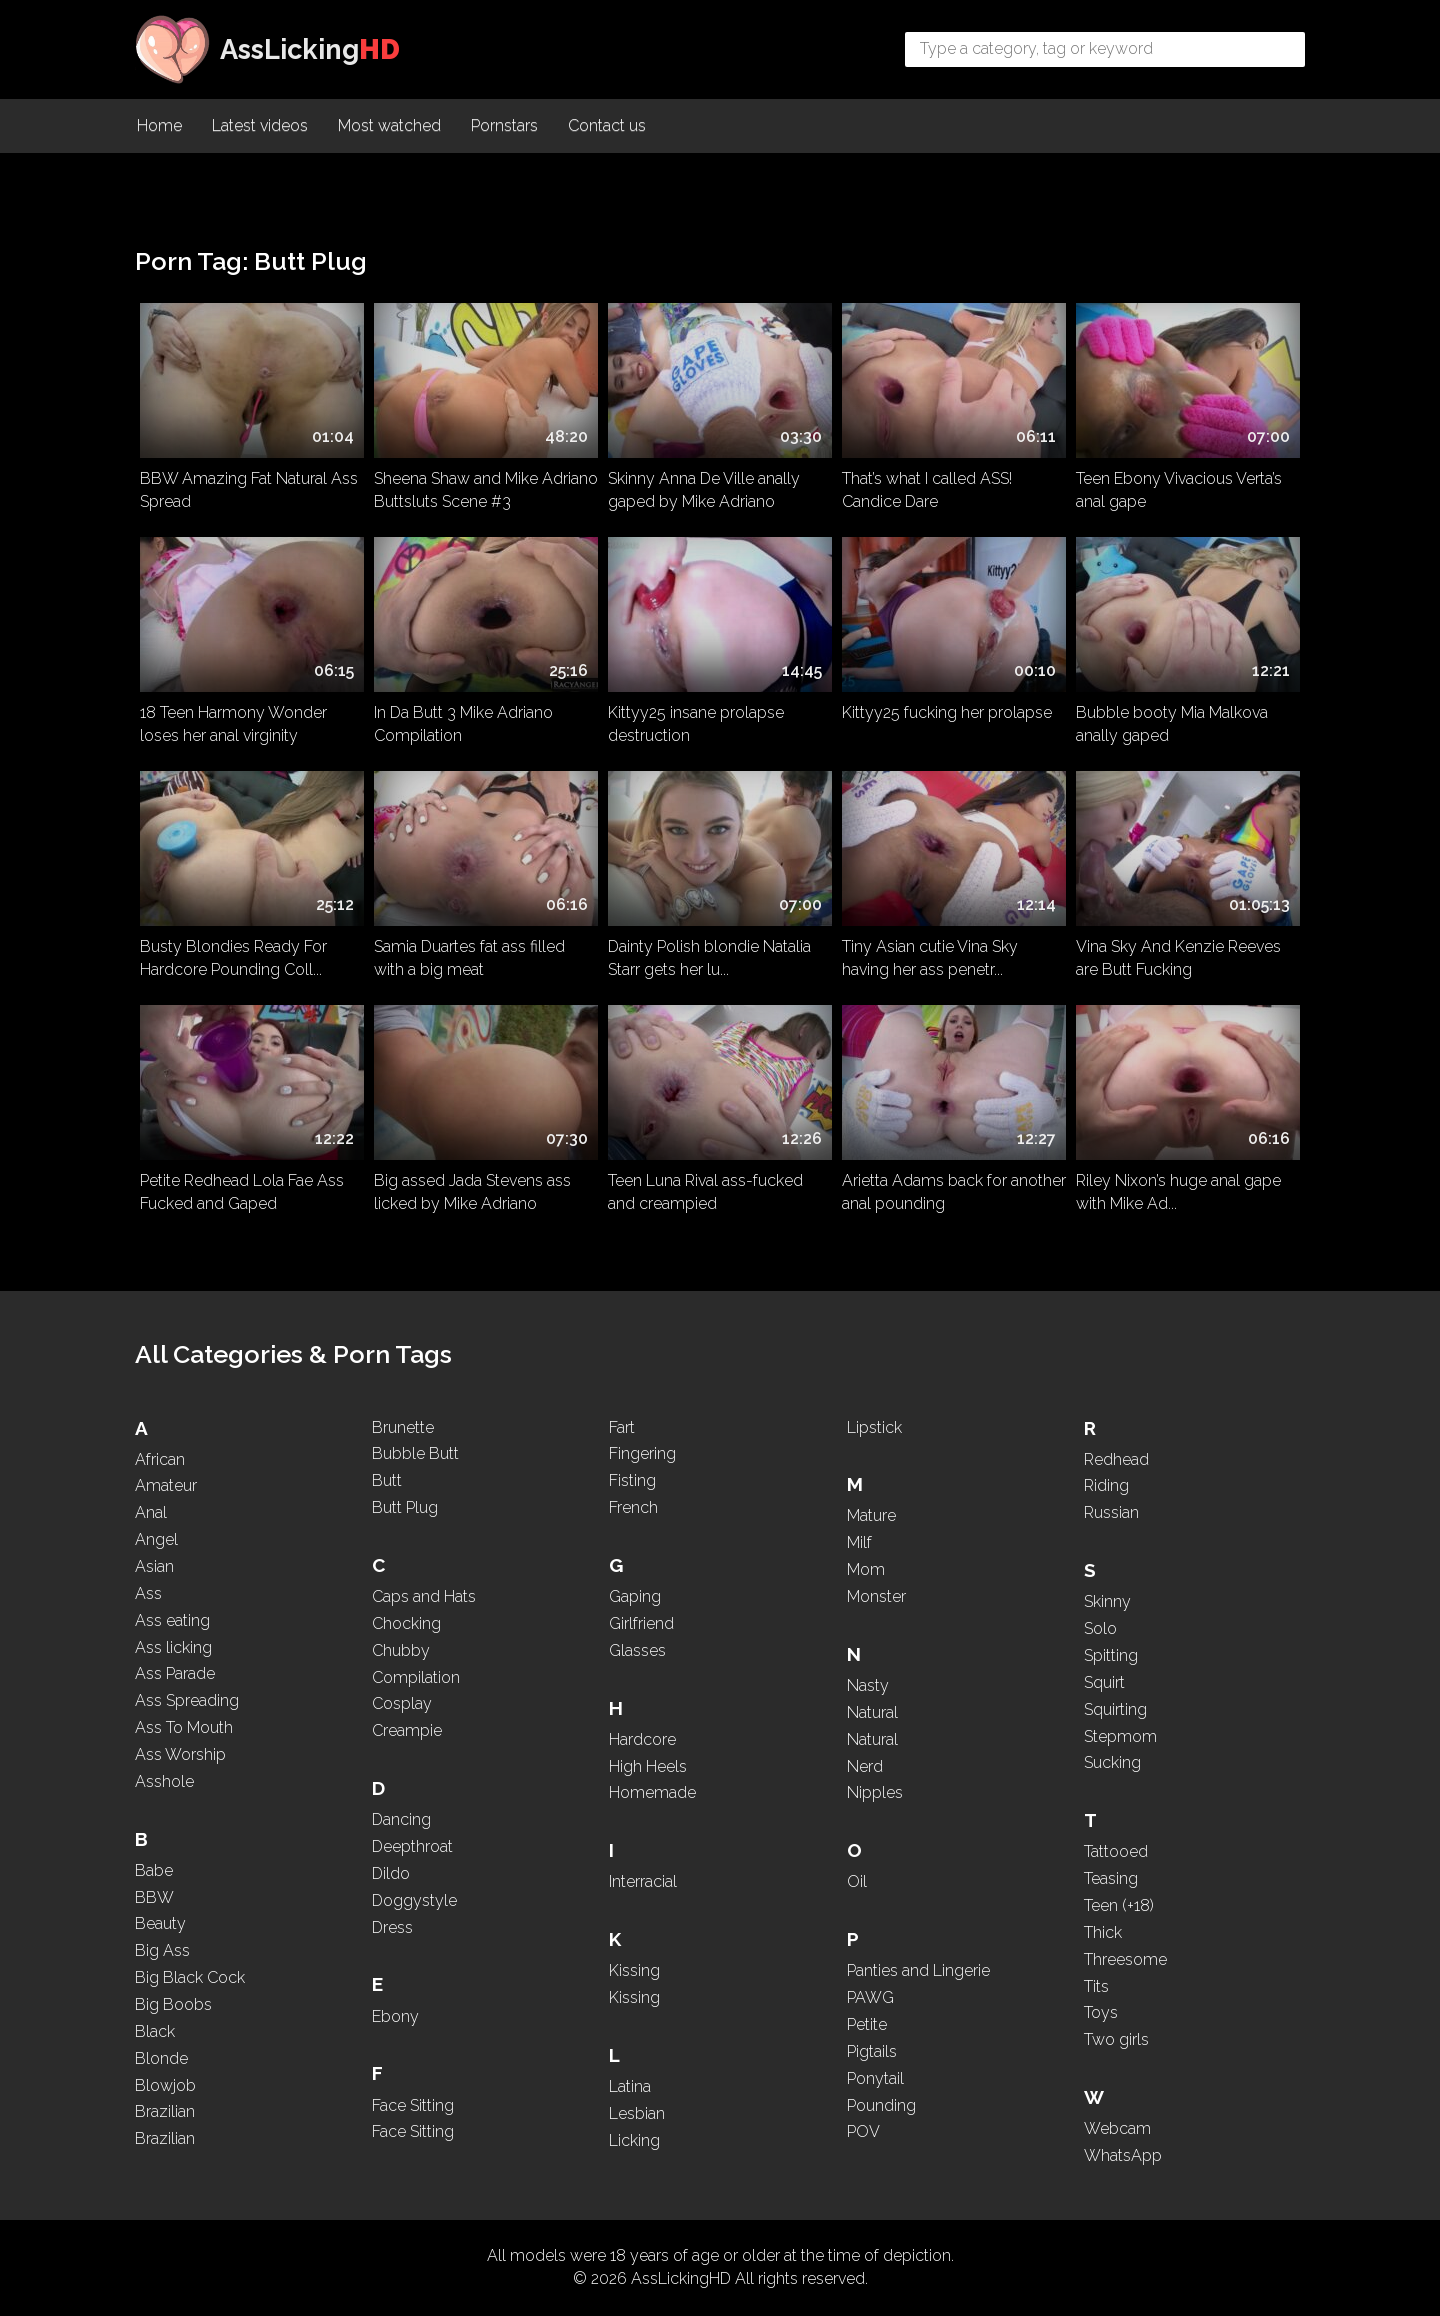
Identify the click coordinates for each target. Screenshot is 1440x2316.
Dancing (401, 1819)
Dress (392, 1927)
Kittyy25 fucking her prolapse (947, 712)
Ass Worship (180, 1754)
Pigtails (872, 2051)
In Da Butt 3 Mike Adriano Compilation (463, 724)
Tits (1096, 1986)
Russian (1111, 1512)
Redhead (1116, 1459)
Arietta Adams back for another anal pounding (954, 1192)
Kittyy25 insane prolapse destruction (696, 724)
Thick (1103, 1932)
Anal (151, 1512)
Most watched (389, 125)
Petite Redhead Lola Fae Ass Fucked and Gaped (242, 1192)
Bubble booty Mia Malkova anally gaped (1172, 724)
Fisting (632, 1480)
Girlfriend (641, 1623)
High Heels (648, 1766)
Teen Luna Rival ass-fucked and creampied (705, 1192)
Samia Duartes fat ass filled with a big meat (469, 958)
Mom (866, 1569)
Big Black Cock (190, 1977)
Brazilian (165, 2111)
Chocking (406, 1623)
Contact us (607, 125)
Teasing (1111, 1878)
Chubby (401, 1650)
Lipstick (874, 1427)
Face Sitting (413, 2105)
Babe (154, 1870)
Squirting (1115, 1709)
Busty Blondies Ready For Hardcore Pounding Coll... (233, 958)
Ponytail (875, 2078)
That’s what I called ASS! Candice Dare (927, 490)
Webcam (1117, 2128)
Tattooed (1116, 1851)
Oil (857, 1881)
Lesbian (637, 2113)
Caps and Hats (424, 1596)
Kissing (634, 1970)
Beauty (160, 1923)
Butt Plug (405, 1507)
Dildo (391, 1873)
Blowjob (165, 2085)
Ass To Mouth (184, 1727)
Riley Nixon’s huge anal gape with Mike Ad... (1178, 1192)
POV (863, 2131)
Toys (1101, 2012)
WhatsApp (1123, 2155)
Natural (872, 1712)
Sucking (1112, 1762)
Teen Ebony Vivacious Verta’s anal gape (1179, 490)
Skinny (1107, 1601)
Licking (634, 2140)
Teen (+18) (1119, 1905)
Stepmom (1120, 1736)
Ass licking (173, 1647)
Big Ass (162, 1950)
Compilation (416, 1677)
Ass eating (172, 1620)
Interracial (643, 1881)
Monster (876, 1596)
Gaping (635, 1596)
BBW (154, 1897)
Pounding (881, 2105)
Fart (622, 1427)
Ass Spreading (187, 1700)
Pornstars (504, 125)
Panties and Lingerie (918, 1970)
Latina (630, 2086)
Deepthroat (412, 1846)
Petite (867, 2024)
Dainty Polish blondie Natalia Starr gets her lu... (709, 958)
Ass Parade (175, 1673)
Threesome (1125, 1959)
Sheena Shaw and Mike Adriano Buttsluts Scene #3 (486, 490)
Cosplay (402, 1703)
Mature (871, 1515)
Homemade (652, 1792)
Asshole (164, 1781)
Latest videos (260, 125)
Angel (156, 1539)
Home (159, 125)
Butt (387, 1480)
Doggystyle (414, 1900)
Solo (1100, 1628)
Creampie (407, 1730)
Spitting (1111, 1655)
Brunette (403, 1427)
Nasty (868, 1685)
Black (155, 2031)
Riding (1106, 1485)
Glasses (637, 1650)
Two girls (1116, 2039)
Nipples (875, 1792)
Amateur (166, 1485)
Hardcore (642, 1739)
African (160, 1459)
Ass (148, 1593)
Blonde (161, 2058)
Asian (154, 1566)
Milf (859, 1542)
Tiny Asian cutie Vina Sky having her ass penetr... (930, 958)
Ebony (395, 2016)
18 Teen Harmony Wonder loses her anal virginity (233, 724)
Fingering (642, 1453)
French (633, 1507)
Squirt (1104, 1682)
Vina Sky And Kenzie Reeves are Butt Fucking (1178, 958)
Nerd (865, 1766)
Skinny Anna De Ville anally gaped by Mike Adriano (704, 490)
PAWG (870, 1997)
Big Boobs (173, 2004)
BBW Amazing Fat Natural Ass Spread (249, 490)
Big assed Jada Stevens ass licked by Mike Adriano (472, 1192)
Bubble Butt (415, 1453)
